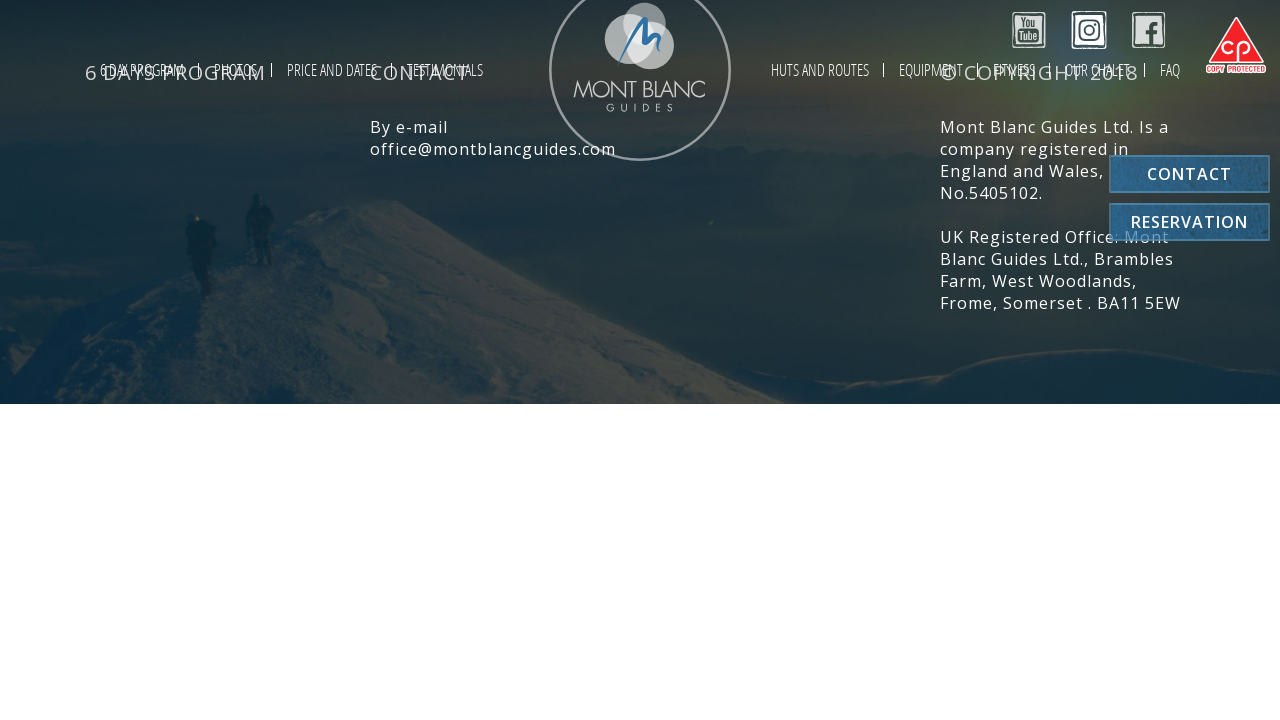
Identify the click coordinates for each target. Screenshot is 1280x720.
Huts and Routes (820, 69)
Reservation (1189, 222)
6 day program (142, 69)
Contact (1189, 174)
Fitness (1014, 69)
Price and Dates (332, 69)
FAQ (1170, 69)
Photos (235, 69)
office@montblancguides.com (493, 149)
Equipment (931, 69)
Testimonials (445, 69)
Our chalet (1097, 69)
